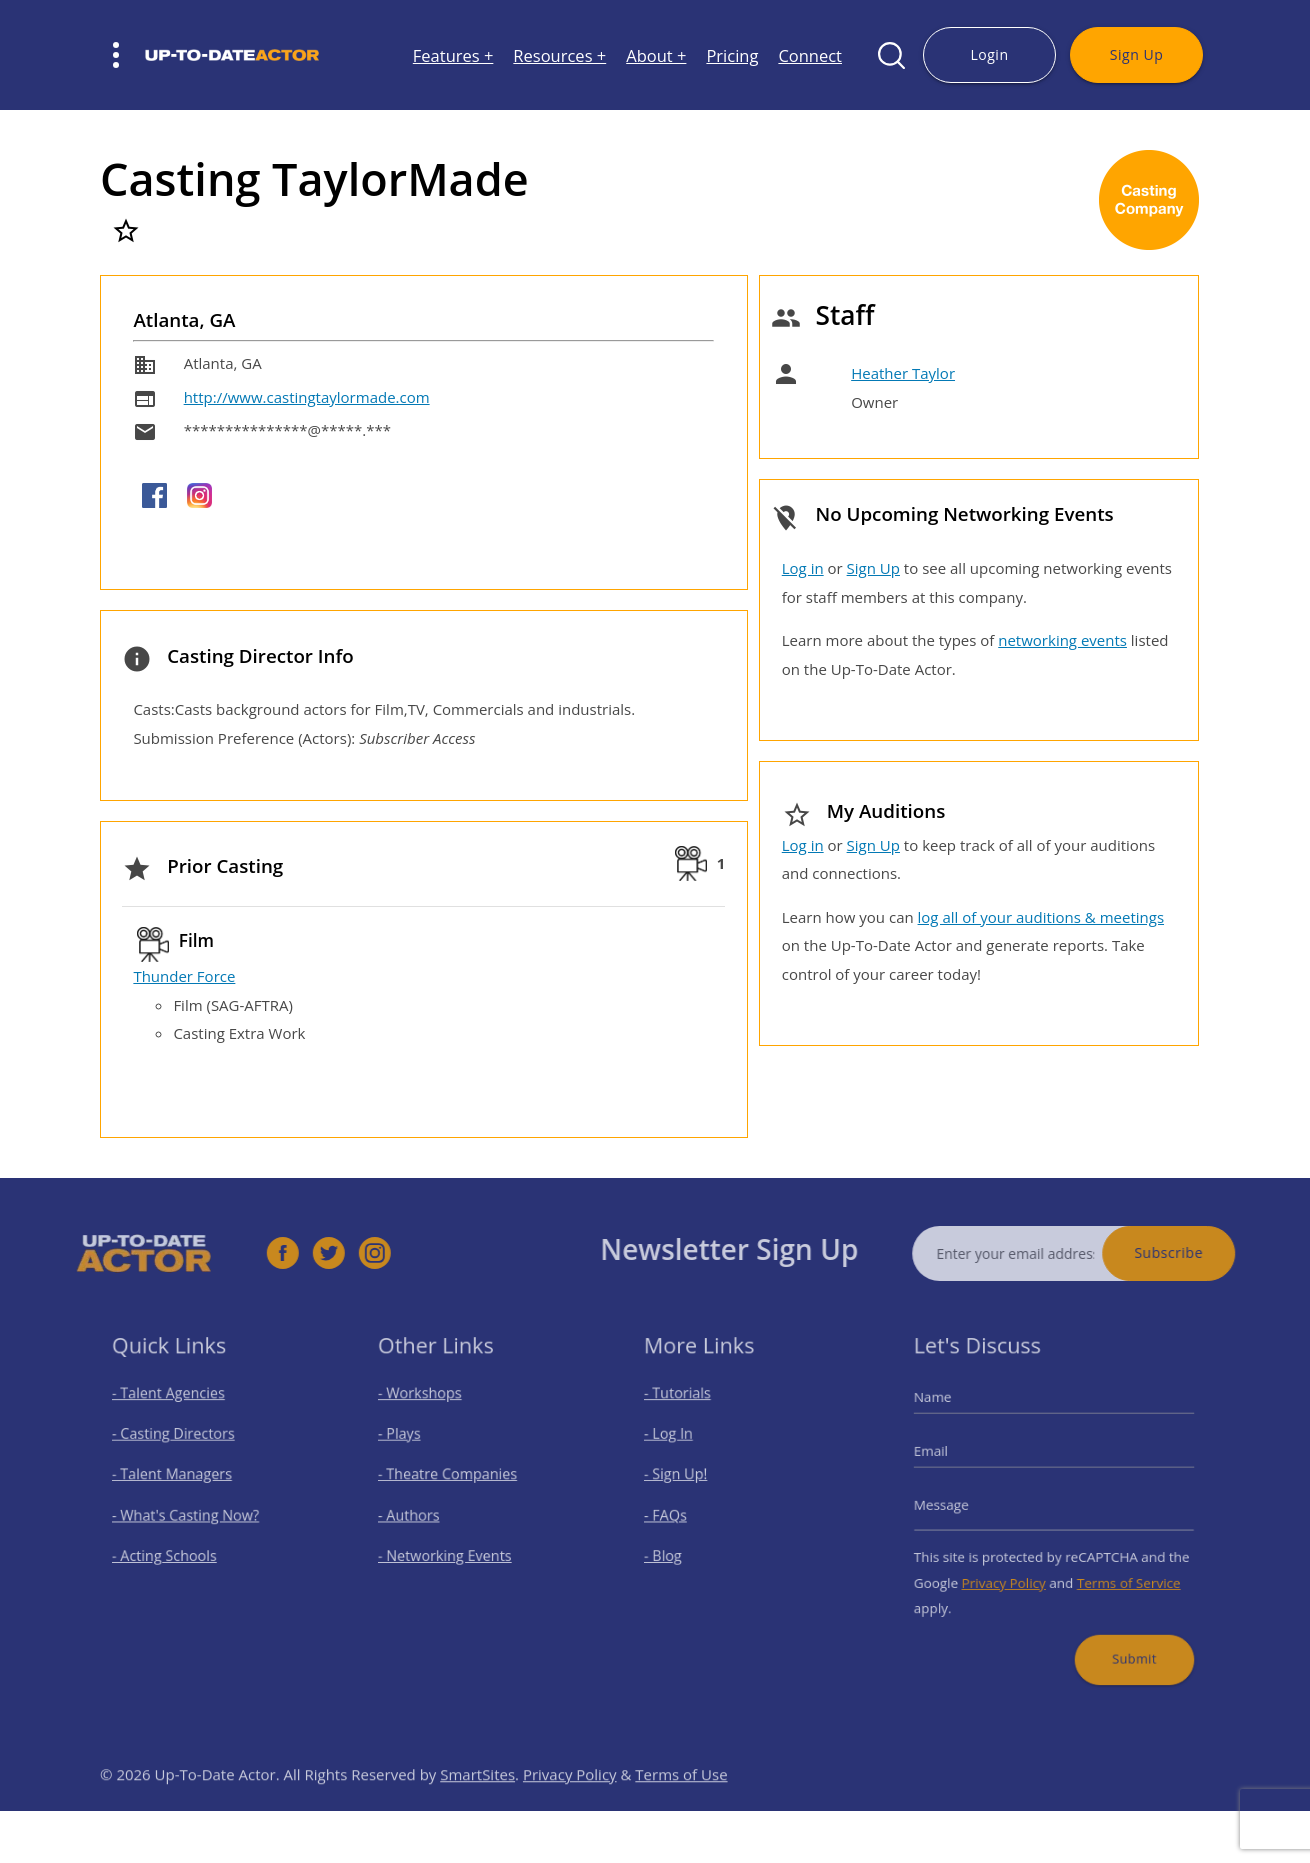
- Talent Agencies (175, 1408)
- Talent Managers (178, 1478)
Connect (810, 55)
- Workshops (428, 1408)
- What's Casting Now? (189, 1513)
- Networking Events (450, 1549)
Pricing (732, 55)
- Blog (674, 1549)
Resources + (559, 55)
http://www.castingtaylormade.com (307, 397)
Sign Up (1136, 54)
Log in (803, 568)
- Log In (679, 1443)
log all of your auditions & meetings (1041, 917)
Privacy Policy (1010, 1572)
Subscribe (1199, 1252)
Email (948, 1458)
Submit (1123, 1638)
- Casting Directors (179, 1443)
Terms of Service (1119, 1572)
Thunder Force (184, 976)
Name (949, 1412)
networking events (1062, 640)
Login (989, 54)
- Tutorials (687, 1408)
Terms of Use (681, 1804)
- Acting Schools (171, 1549)
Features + (453, 55)
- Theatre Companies (452, 1478)
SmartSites (477, 1804)
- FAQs (676, 1513)
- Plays (410, 1443)
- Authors (418, 1513)
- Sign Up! (685, 1478)
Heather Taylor (903, 373)
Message (957, 1505)
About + (656, 55)
